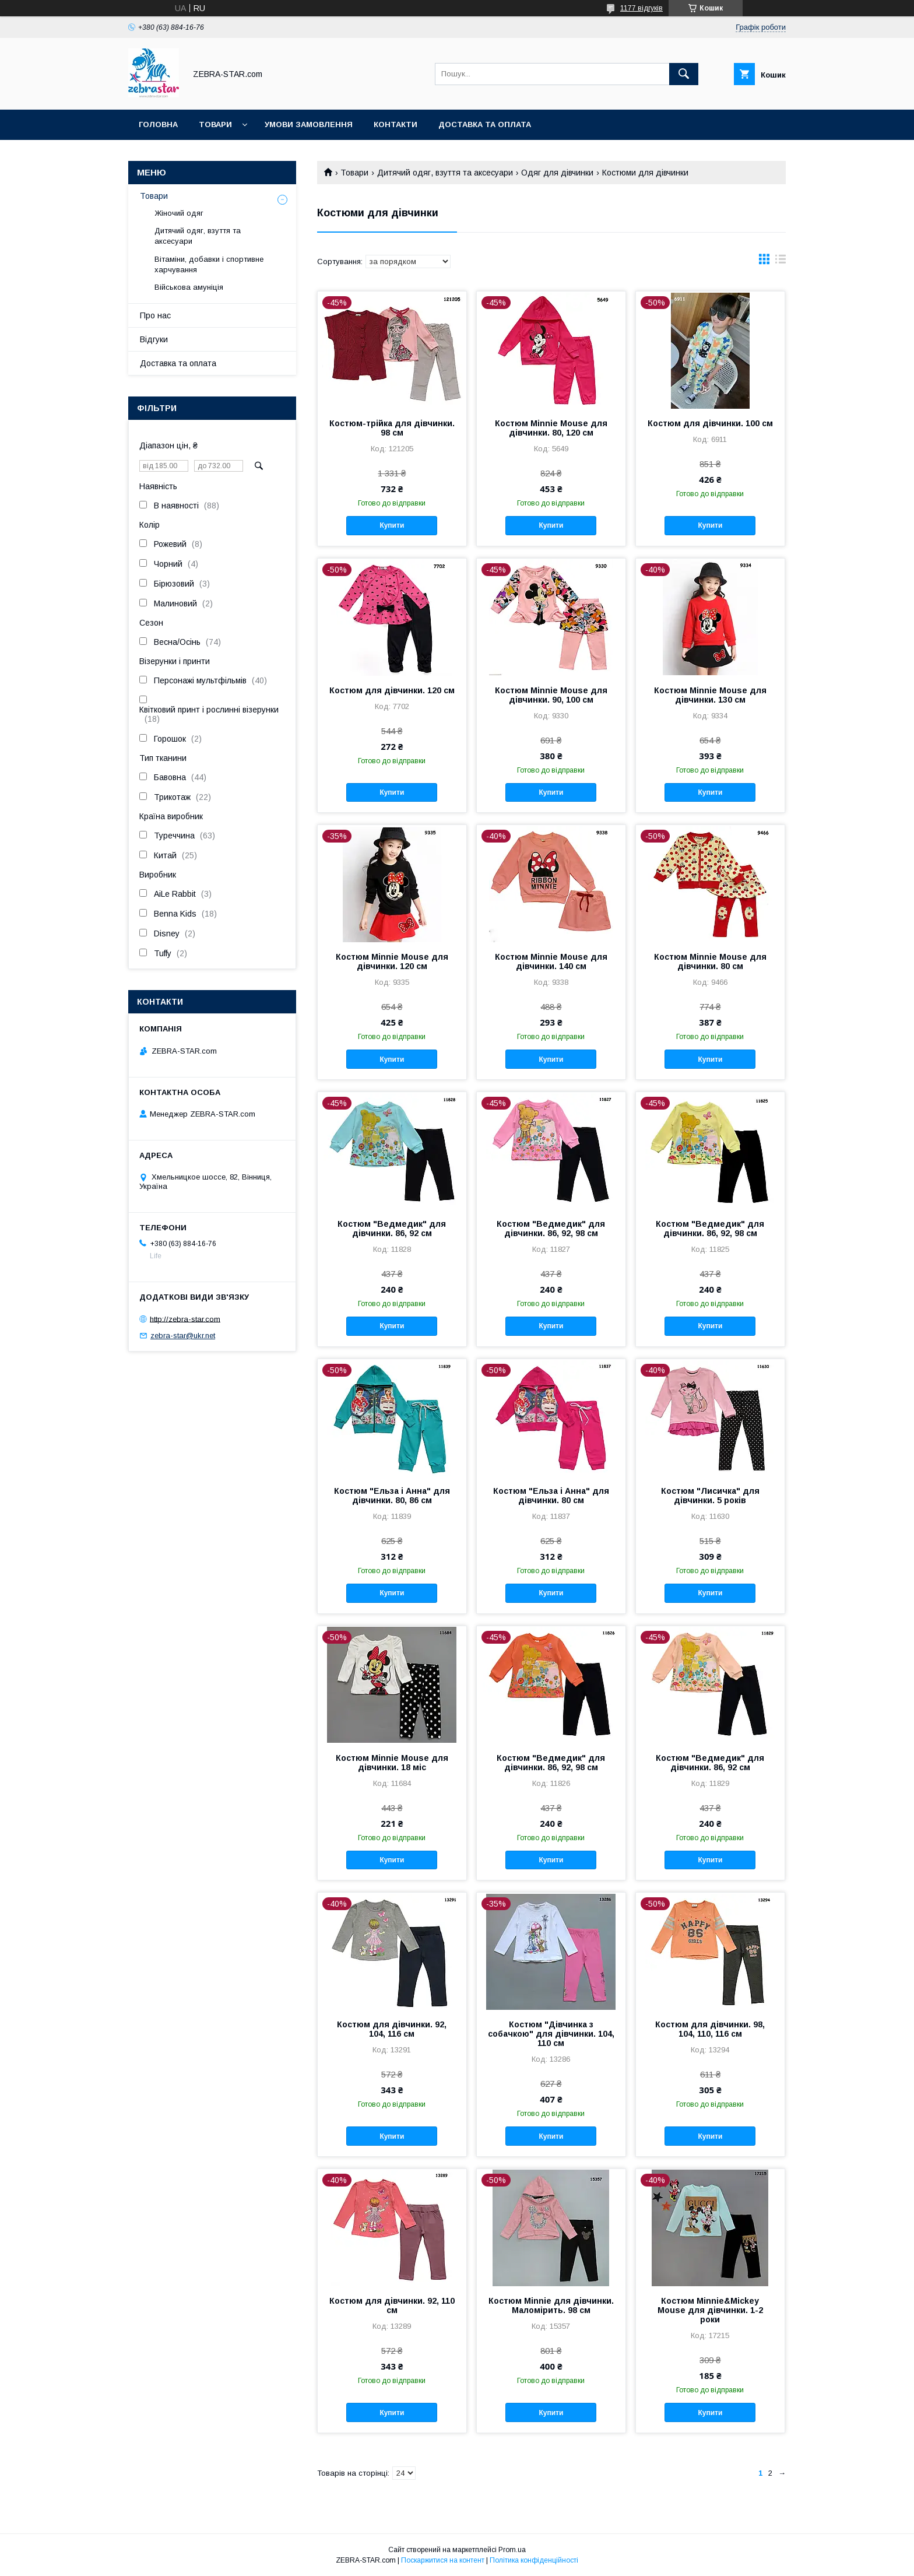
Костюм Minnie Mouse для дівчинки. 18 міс (392, 1762)
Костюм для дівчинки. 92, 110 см (392, 2305)
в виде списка (780, 262)
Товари (215, 124)
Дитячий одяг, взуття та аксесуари (445, 172)
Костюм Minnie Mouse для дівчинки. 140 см (551, 961)
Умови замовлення (309, 124)
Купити (391, 525)
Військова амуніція (188, 287)
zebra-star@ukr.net (182, 1335)
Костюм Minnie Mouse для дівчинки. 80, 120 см (551, 428)
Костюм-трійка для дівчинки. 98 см (392, 428)
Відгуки (154, 339)
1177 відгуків (641, 8)
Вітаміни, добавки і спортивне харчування (208, 264)
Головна (158, 124)
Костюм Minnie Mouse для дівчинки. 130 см (710, 695)
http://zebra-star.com (185, 1318)
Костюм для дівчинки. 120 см (392, 690)
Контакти (395, 124)
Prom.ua (512, 2550)
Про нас (155, 315)
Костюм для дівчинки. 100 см (710, 423)
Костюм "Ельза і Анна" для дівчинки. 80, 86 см (392, 1495)
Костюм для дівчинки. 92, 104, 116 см (392, 2029)
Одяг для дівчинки (557, 172)
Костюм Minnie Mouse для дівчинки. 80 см (710, 961)
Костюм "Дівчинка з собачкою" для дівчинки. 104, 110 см (551, 2034)
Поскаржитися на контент (442, 2560)
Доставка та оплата (484, 124)
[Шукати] (683, 74)
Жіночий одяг (178, 213)
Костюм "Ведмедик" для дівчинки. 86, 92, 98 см (551, 1228)
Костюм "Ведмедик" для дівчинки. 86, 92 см (392, 1228)
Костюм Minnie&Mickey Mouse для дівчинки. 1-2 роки (710, 2310)
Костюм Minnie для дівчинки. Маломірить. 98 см (551, 2305)
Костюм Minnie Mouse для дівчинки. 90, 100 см (551, 695)
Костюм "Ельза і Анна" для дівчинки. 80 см (551, 1495)
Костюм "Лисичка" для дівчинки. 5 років (710, 1495)
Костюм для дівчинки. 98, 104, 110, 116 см (710, 2029)
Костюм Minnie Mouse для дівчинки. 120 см (392, 961)
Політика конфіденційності (534, 2560)
